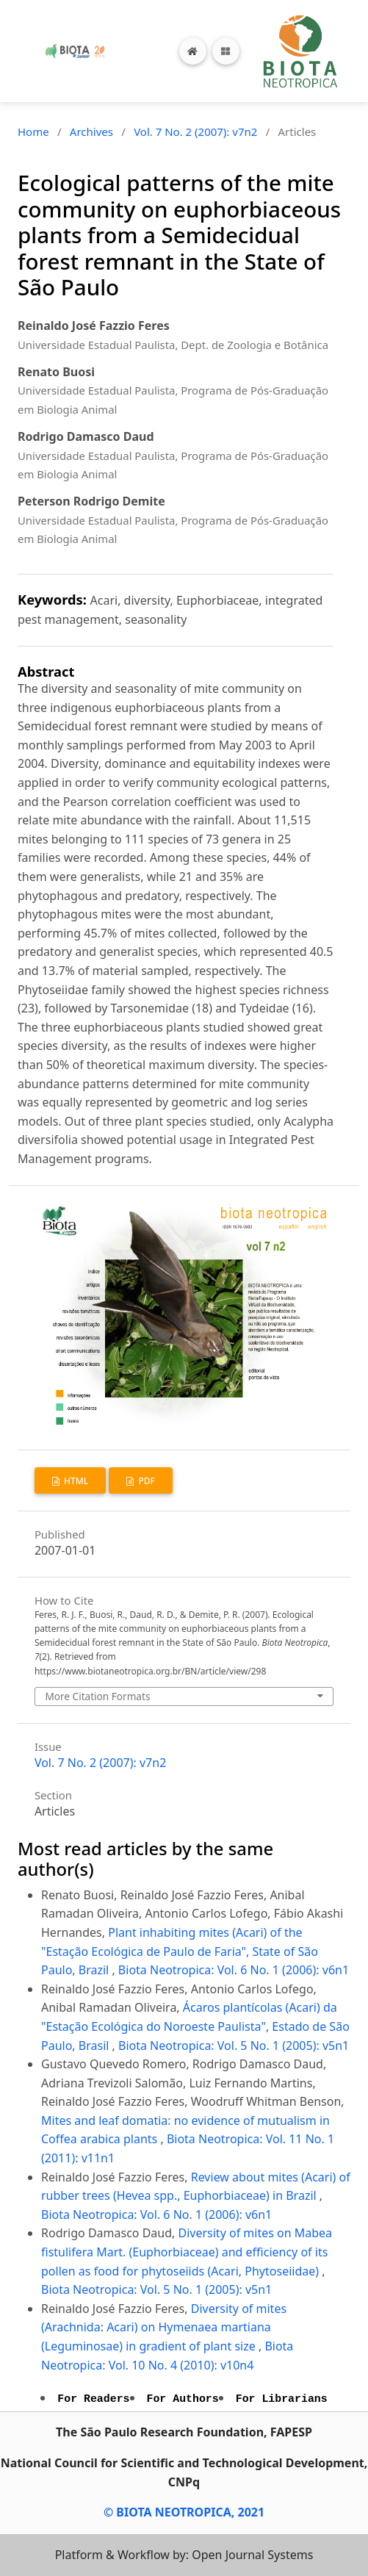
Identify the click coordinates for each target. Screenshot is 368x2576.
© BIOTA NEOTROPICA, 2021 (184, 2512)
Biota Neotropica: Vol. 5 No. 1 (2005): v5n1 (233, 2045)
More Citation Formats (97, 1696)
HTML (75, 1481)
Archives (91, 131)
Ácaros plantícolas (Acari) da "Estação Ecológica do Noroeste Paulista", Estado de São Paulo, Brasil (195, 2026)
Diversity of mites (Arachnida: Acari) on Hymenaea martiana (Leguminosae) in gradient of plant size (163, 2327)
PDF (145, 1481)
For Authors (183, 2399)
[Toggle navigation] (225, 51)
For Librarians (282, 2399)
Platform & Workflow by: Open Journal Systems (184, 2555)
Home (33, 131)
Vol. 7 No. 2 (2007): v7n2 (195, 131)
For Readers (93, 2399)
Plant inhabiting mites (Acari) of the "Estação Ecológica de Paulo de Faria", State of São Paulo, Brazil (179, 1951)
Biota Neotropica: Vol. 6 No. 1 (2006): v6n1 (233, 1970)
